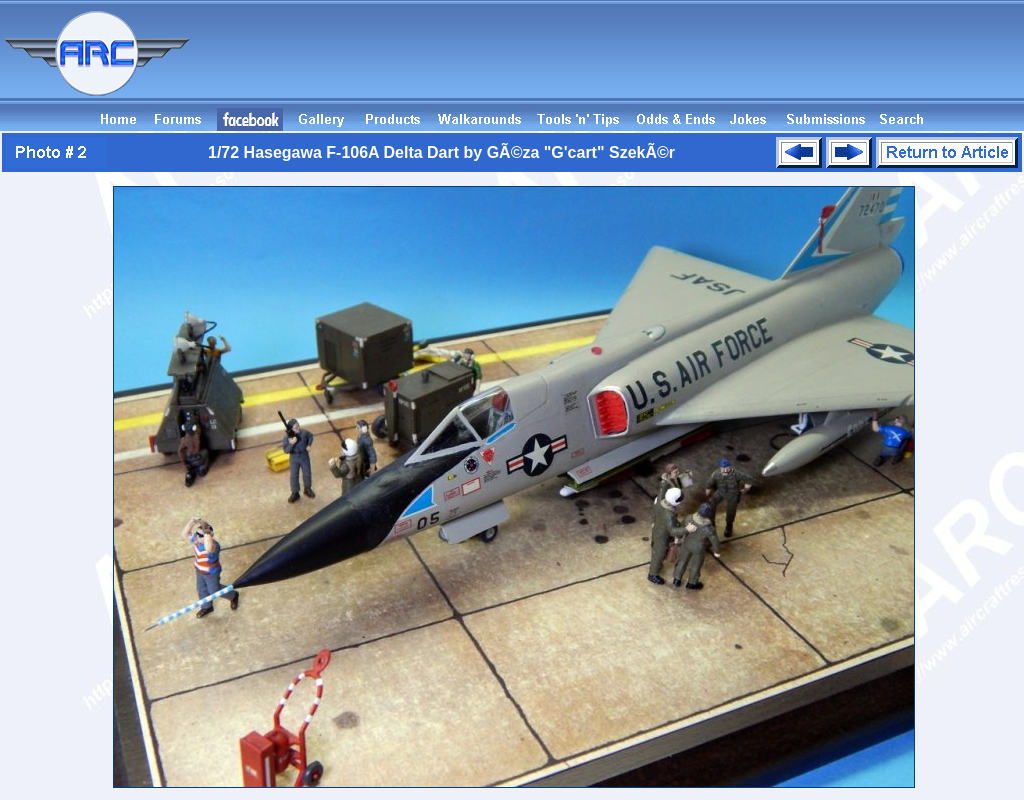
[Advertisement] (660, 63)
